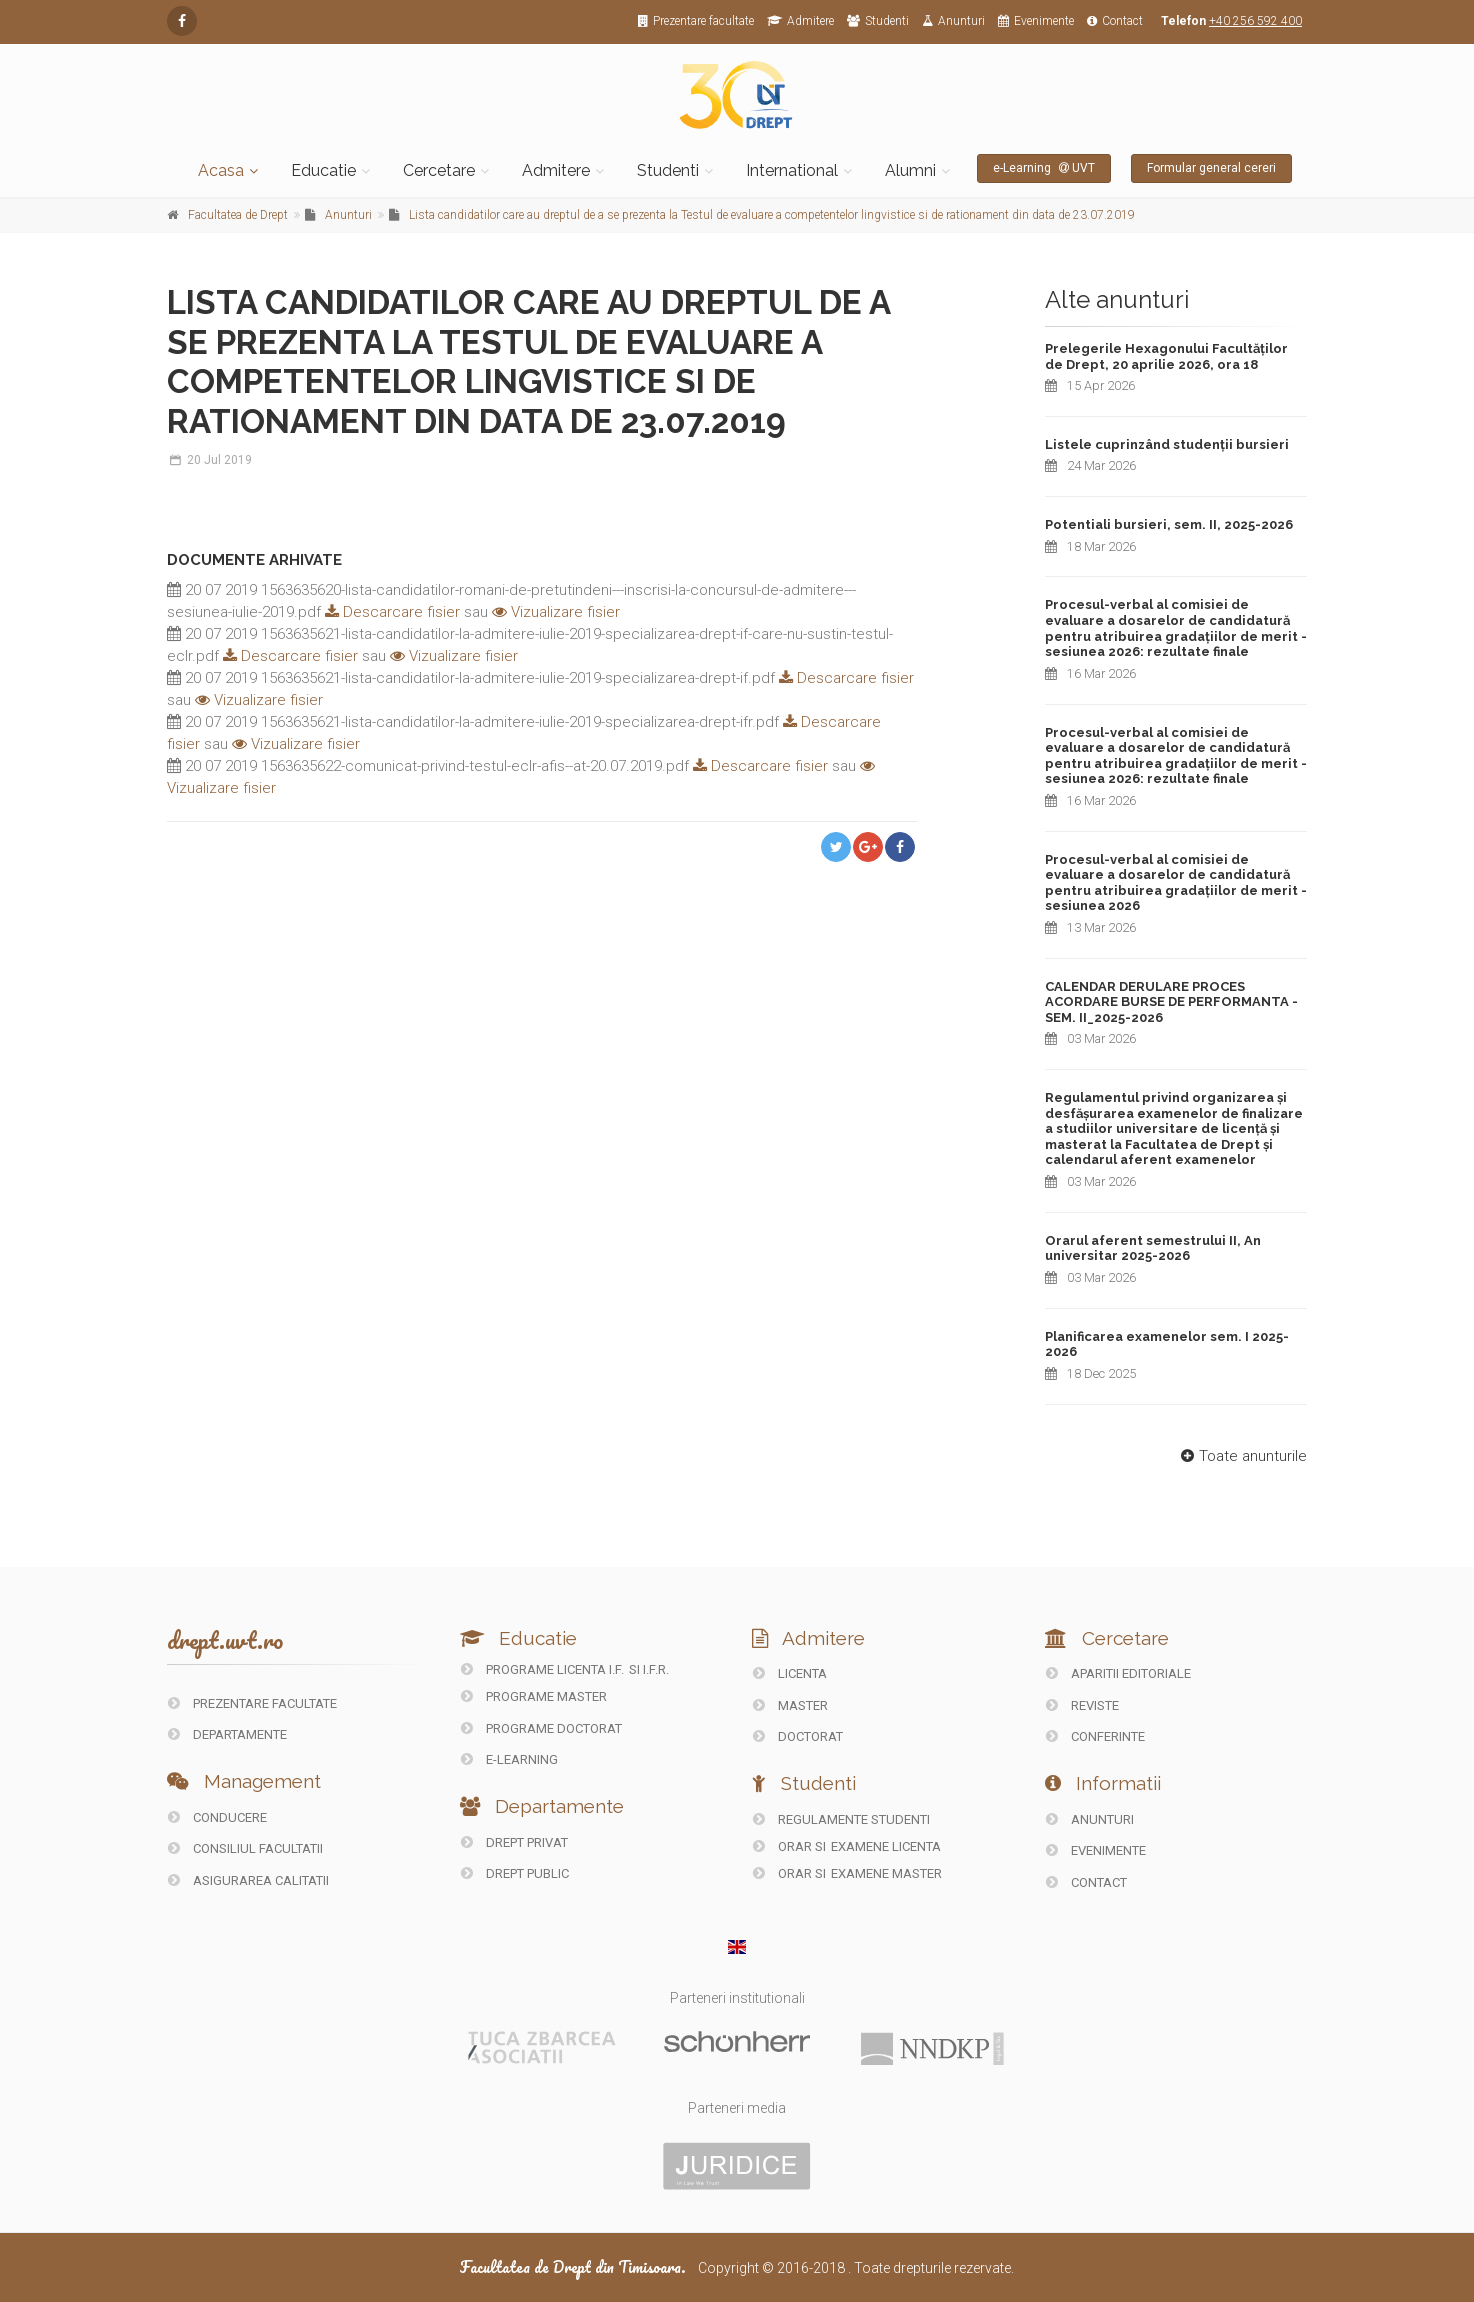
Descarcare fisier (390, 612)
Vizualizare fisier (556, 612)
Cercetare (439, 170)
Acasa (221, 170)
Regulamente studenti (841, 1819)
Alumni (910, 170)
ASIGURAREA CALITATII (248, 1880)
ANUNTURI (1090, 1819)
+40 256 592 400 (1255, 21)
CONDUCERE (217, 1817)
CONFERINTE (1095, 1736)
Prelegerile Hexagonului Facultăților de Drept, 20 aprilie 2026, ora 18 (1166, 356)
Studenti (878, 21)
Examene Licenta (886, 1846)
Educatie (323, 170)
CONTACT (1086, 1882)
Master (790, 1705)
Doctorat (798, 1736)
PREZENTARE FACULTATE (252, 1703)
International (792, 170)
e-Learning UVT (1044, 168)
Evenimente (1036, 21)
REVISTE (1082, 1705)
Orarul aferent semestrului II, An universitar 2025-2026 (1153, 1248)
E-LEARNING (509, 1759)
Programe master (534, 1696)
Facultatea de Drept (238, 215)
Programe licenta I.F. (542, 1669)
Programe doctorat (541, 1728)
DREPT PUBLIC (515, 1873)
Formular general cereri (1211, 168)
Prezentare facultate (696, 21)
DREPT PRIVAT (514, 1842)
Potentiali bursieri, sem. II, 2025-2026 (1169, 524)
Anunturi (953, 21)
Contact (1115, 21)
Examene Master (886, 1873)
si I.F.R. (649, 1669)
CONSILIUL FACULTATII (245, 1848)
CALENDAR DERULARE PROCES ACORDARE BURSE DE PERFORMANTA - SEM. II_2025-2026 (1171, 1002)
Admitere (800, 21)
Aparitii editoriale (1118, 1673)
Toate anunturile (1241, 1456)
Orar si (791, 1846)
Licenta (790, 1673)
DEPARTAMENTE (227, 1734)
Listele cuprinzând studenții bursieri (1167, 444)
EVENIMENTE (1096, 1850)
